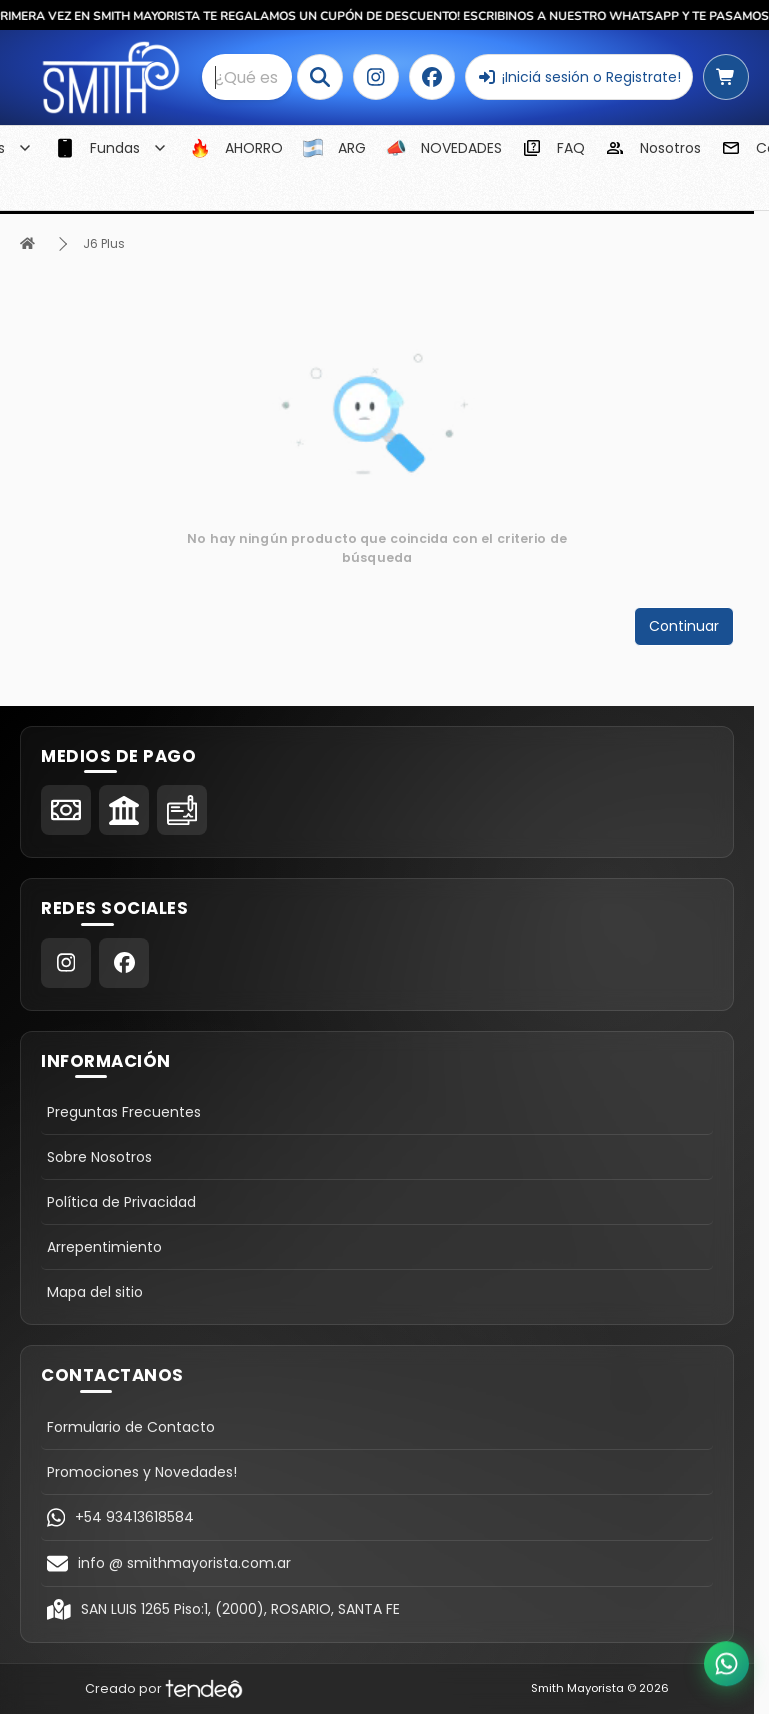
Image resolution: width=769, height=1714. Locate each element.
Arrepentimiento (104, 1247)
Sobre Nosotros (99, 1157)
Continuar (684, 626)
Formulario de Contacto (131, 1427)
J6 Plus (104, 243)
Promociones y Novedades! (142, 1472)
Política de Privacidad (121, 1202)
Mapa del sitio (95, 1292)
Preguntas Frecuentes (124, 1112)
